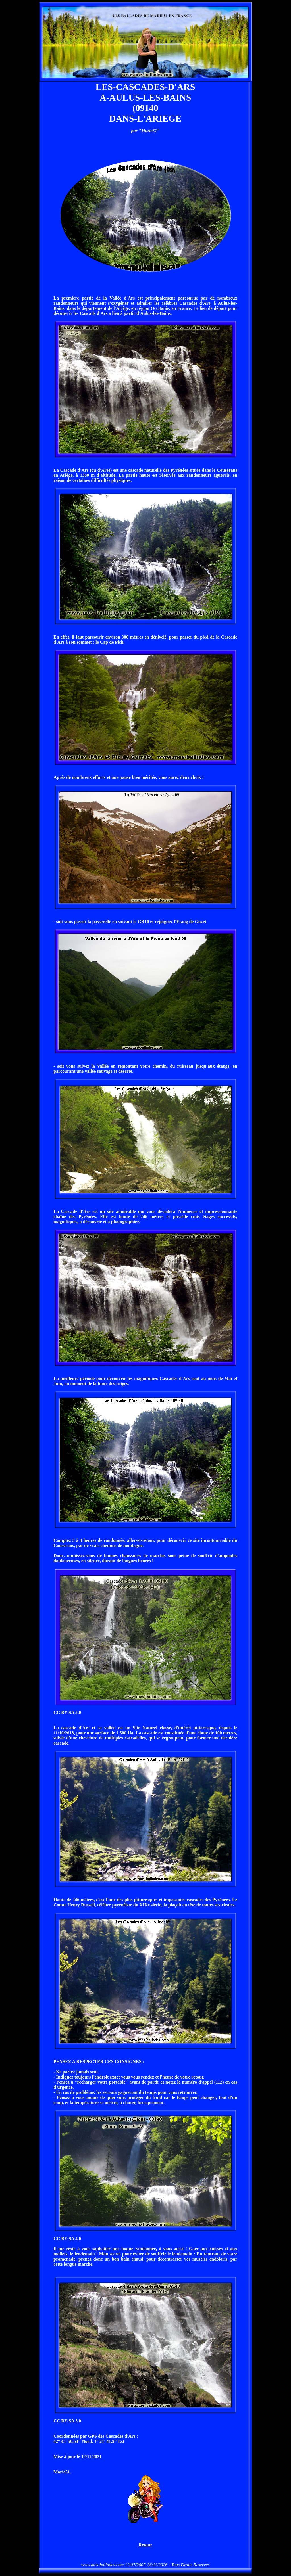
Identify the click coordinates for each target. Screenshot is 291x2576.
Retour (145, 2544)
